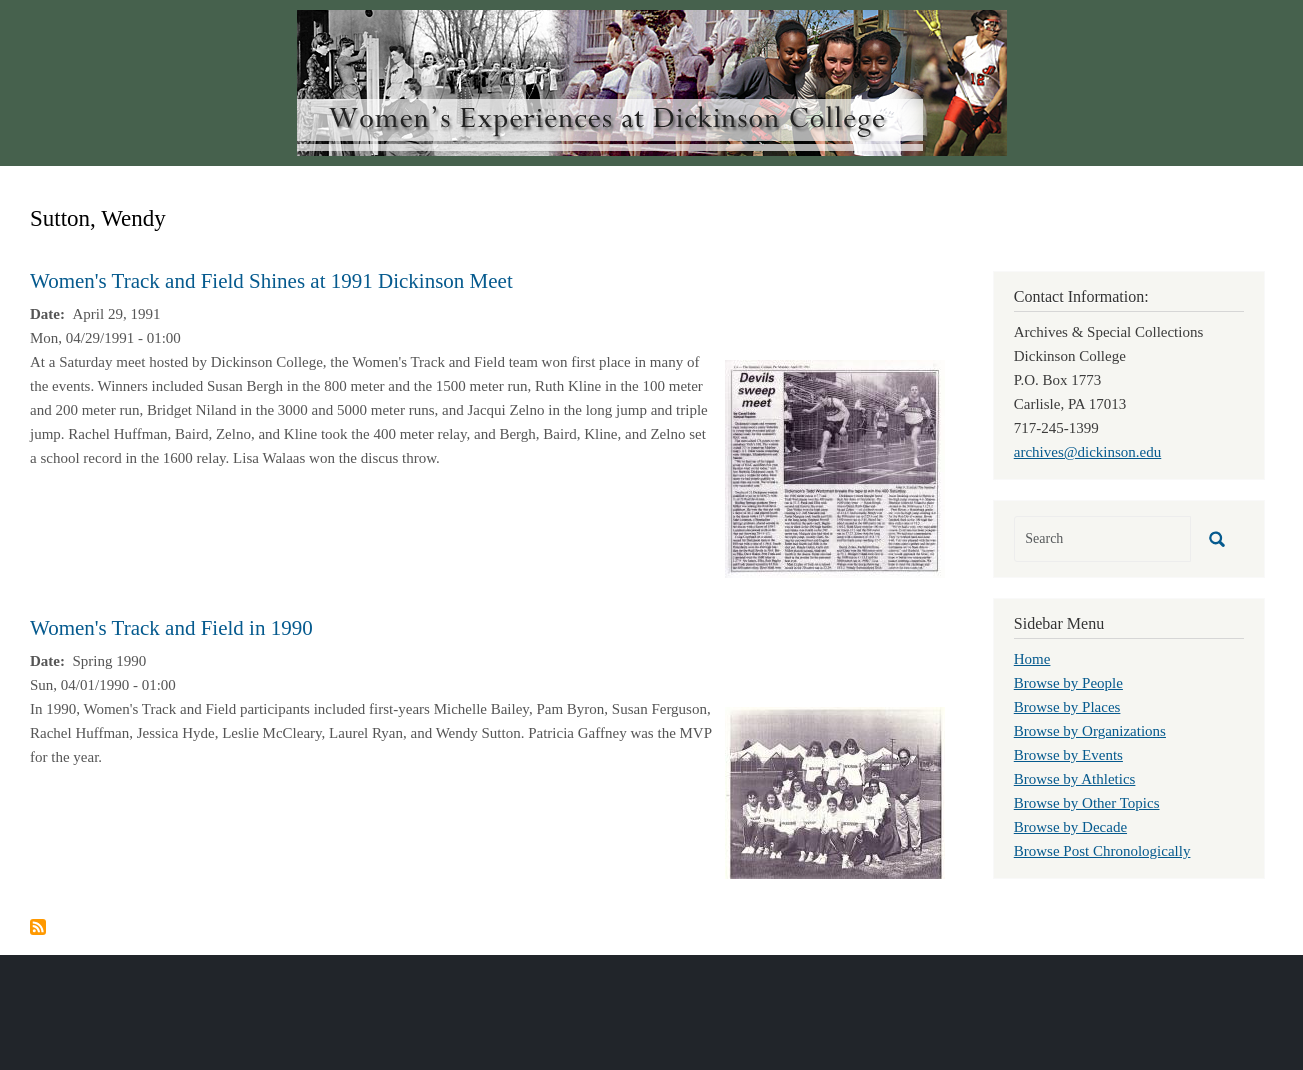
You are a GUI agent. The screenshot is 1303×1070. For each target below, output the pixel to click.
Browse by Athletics (1075, 779)
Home (1032, 659)
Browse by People (1068, 683)
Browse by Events (1068, 755)
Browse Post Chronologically (1102, 851)
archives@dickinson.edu (1088, 452)
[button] (835, 467)
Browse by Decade (1070, 827)
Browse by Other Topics (1087, 803)
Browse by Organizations (1090, 731)
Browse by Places (1067, 707)
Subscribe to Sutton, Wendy (38, 927)
